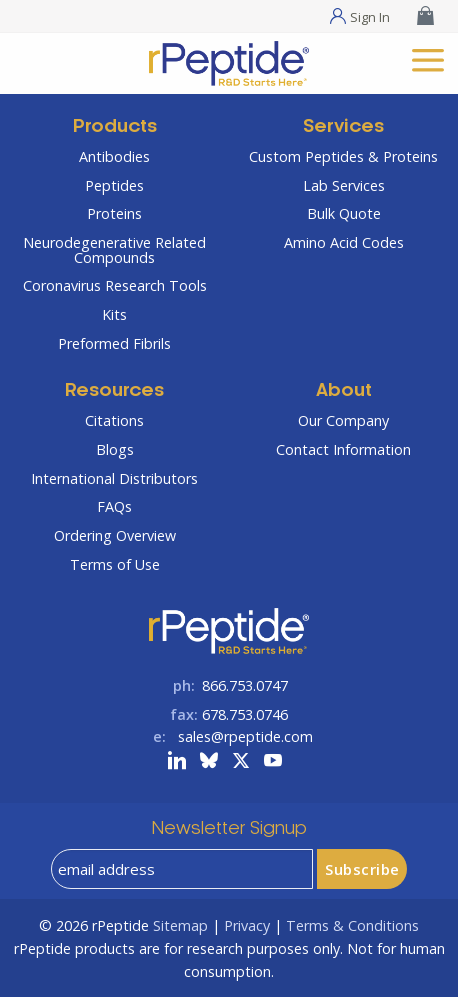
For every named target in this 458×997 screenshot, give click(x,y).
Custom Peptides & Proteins (343, 156)
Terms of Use (115, 564)
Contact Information (343, 449)
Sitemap (180, 925)
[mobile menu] (428, 57)
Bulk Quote (344, 213)
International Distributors (114, 478)
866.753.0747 (245, 685)
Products (115, 127)
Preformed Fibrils (114, 343)
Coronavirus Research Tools (115, 285)
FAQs (114, 506)
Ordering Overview (115, 535)
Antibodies (114, 156)
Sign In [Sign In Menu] (370, 16)
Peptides (114, 185)
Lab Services (344, 185)
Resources (114, 391)
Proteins (114, 213)
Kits (114, 314)
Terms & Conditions (352, 925)
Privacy (247, 925)
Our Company (343, 420)
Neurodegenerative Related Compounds (114, 249)
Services (343, 127)
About (344, 391)
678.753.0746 (245, 714)
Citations (114, 420)
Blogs (115, 449)
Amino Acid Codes (344, 242)
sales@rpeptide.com (245, 736)
